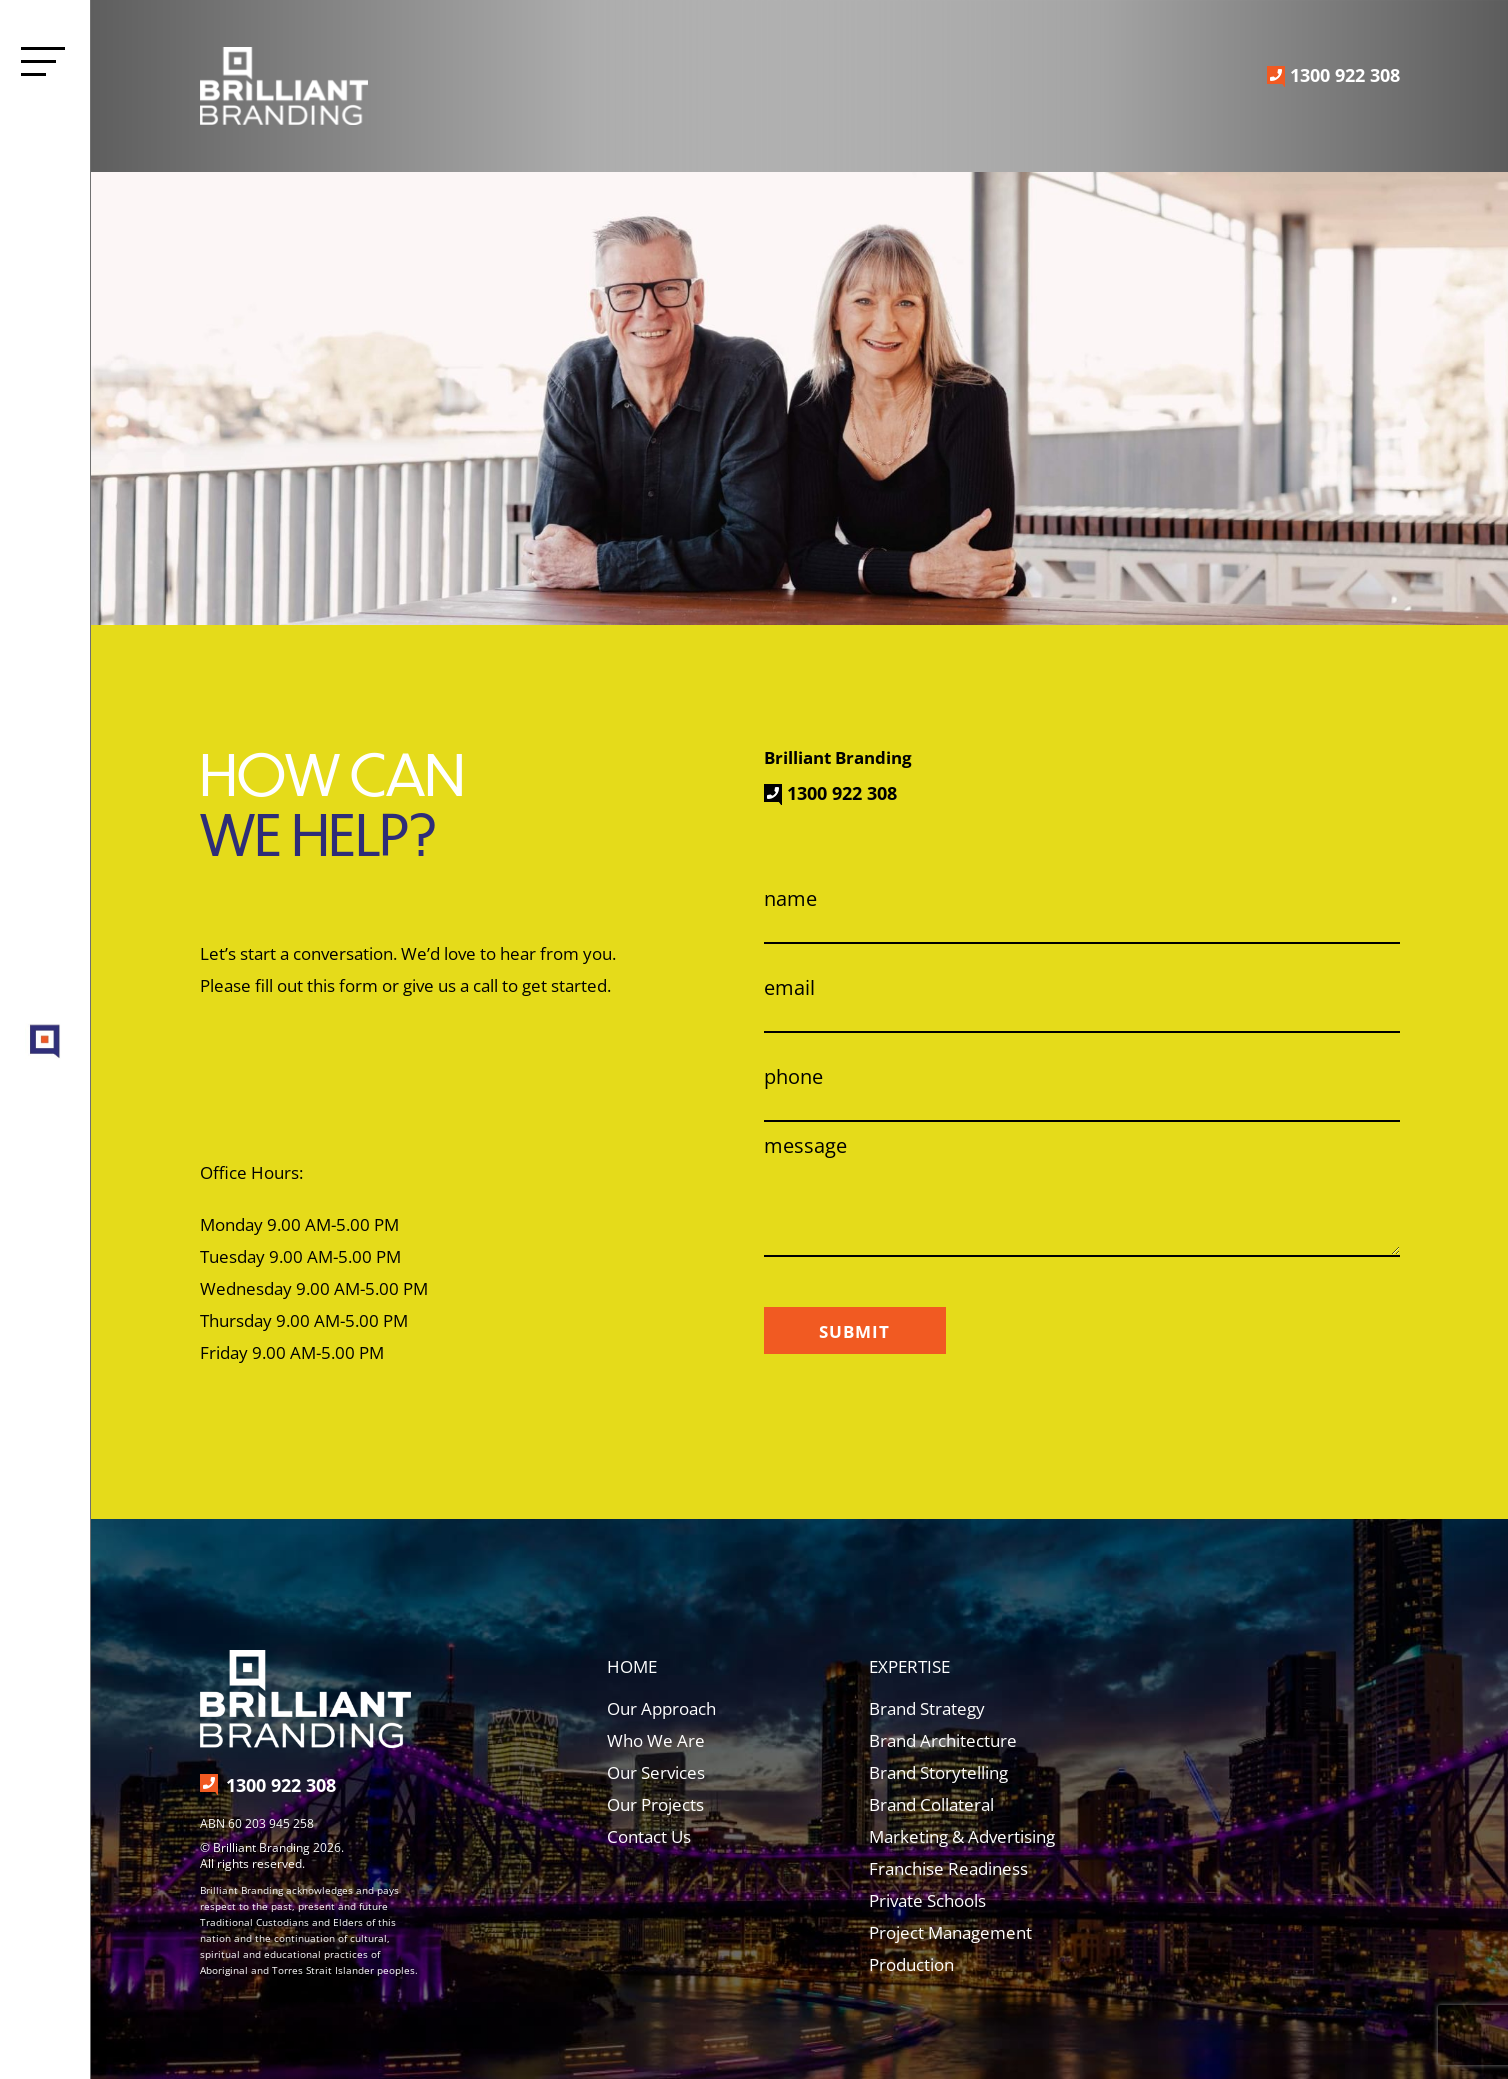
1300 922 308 (1345, 75)
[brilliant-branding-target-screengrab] (45, 1025)
